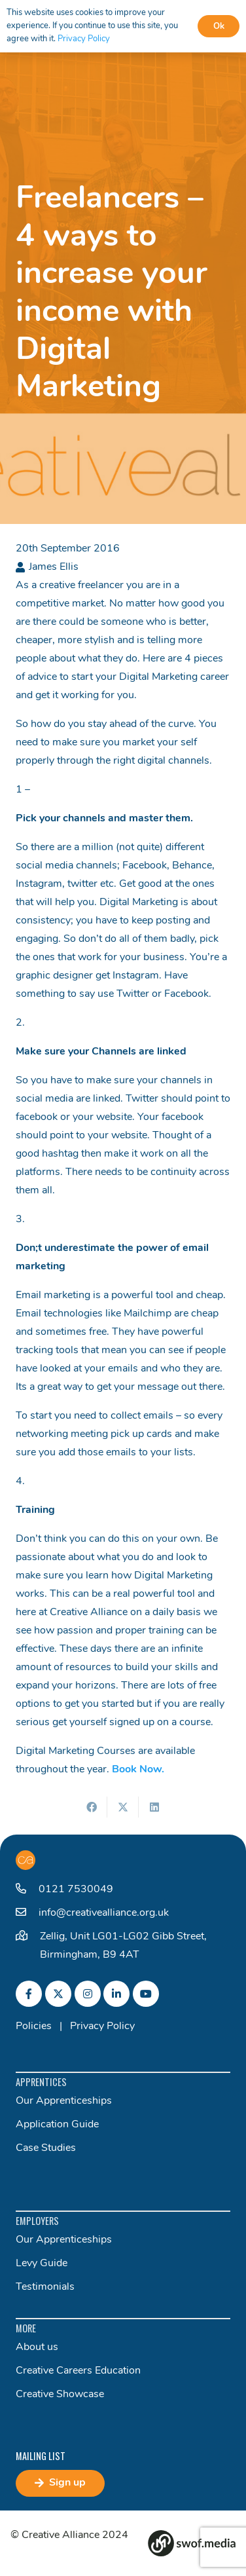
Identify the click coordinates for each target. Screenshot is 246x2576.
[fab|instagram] (88, 1994)
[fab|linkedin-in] (116, 1994)
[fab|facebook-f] (29, 1994)
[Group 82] (192, 2543)
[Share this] (91, 1807)
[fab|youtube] (146, 1994)
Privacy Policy (102, 2026)
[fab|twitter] (58, 1994)
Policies (34, 2026)
